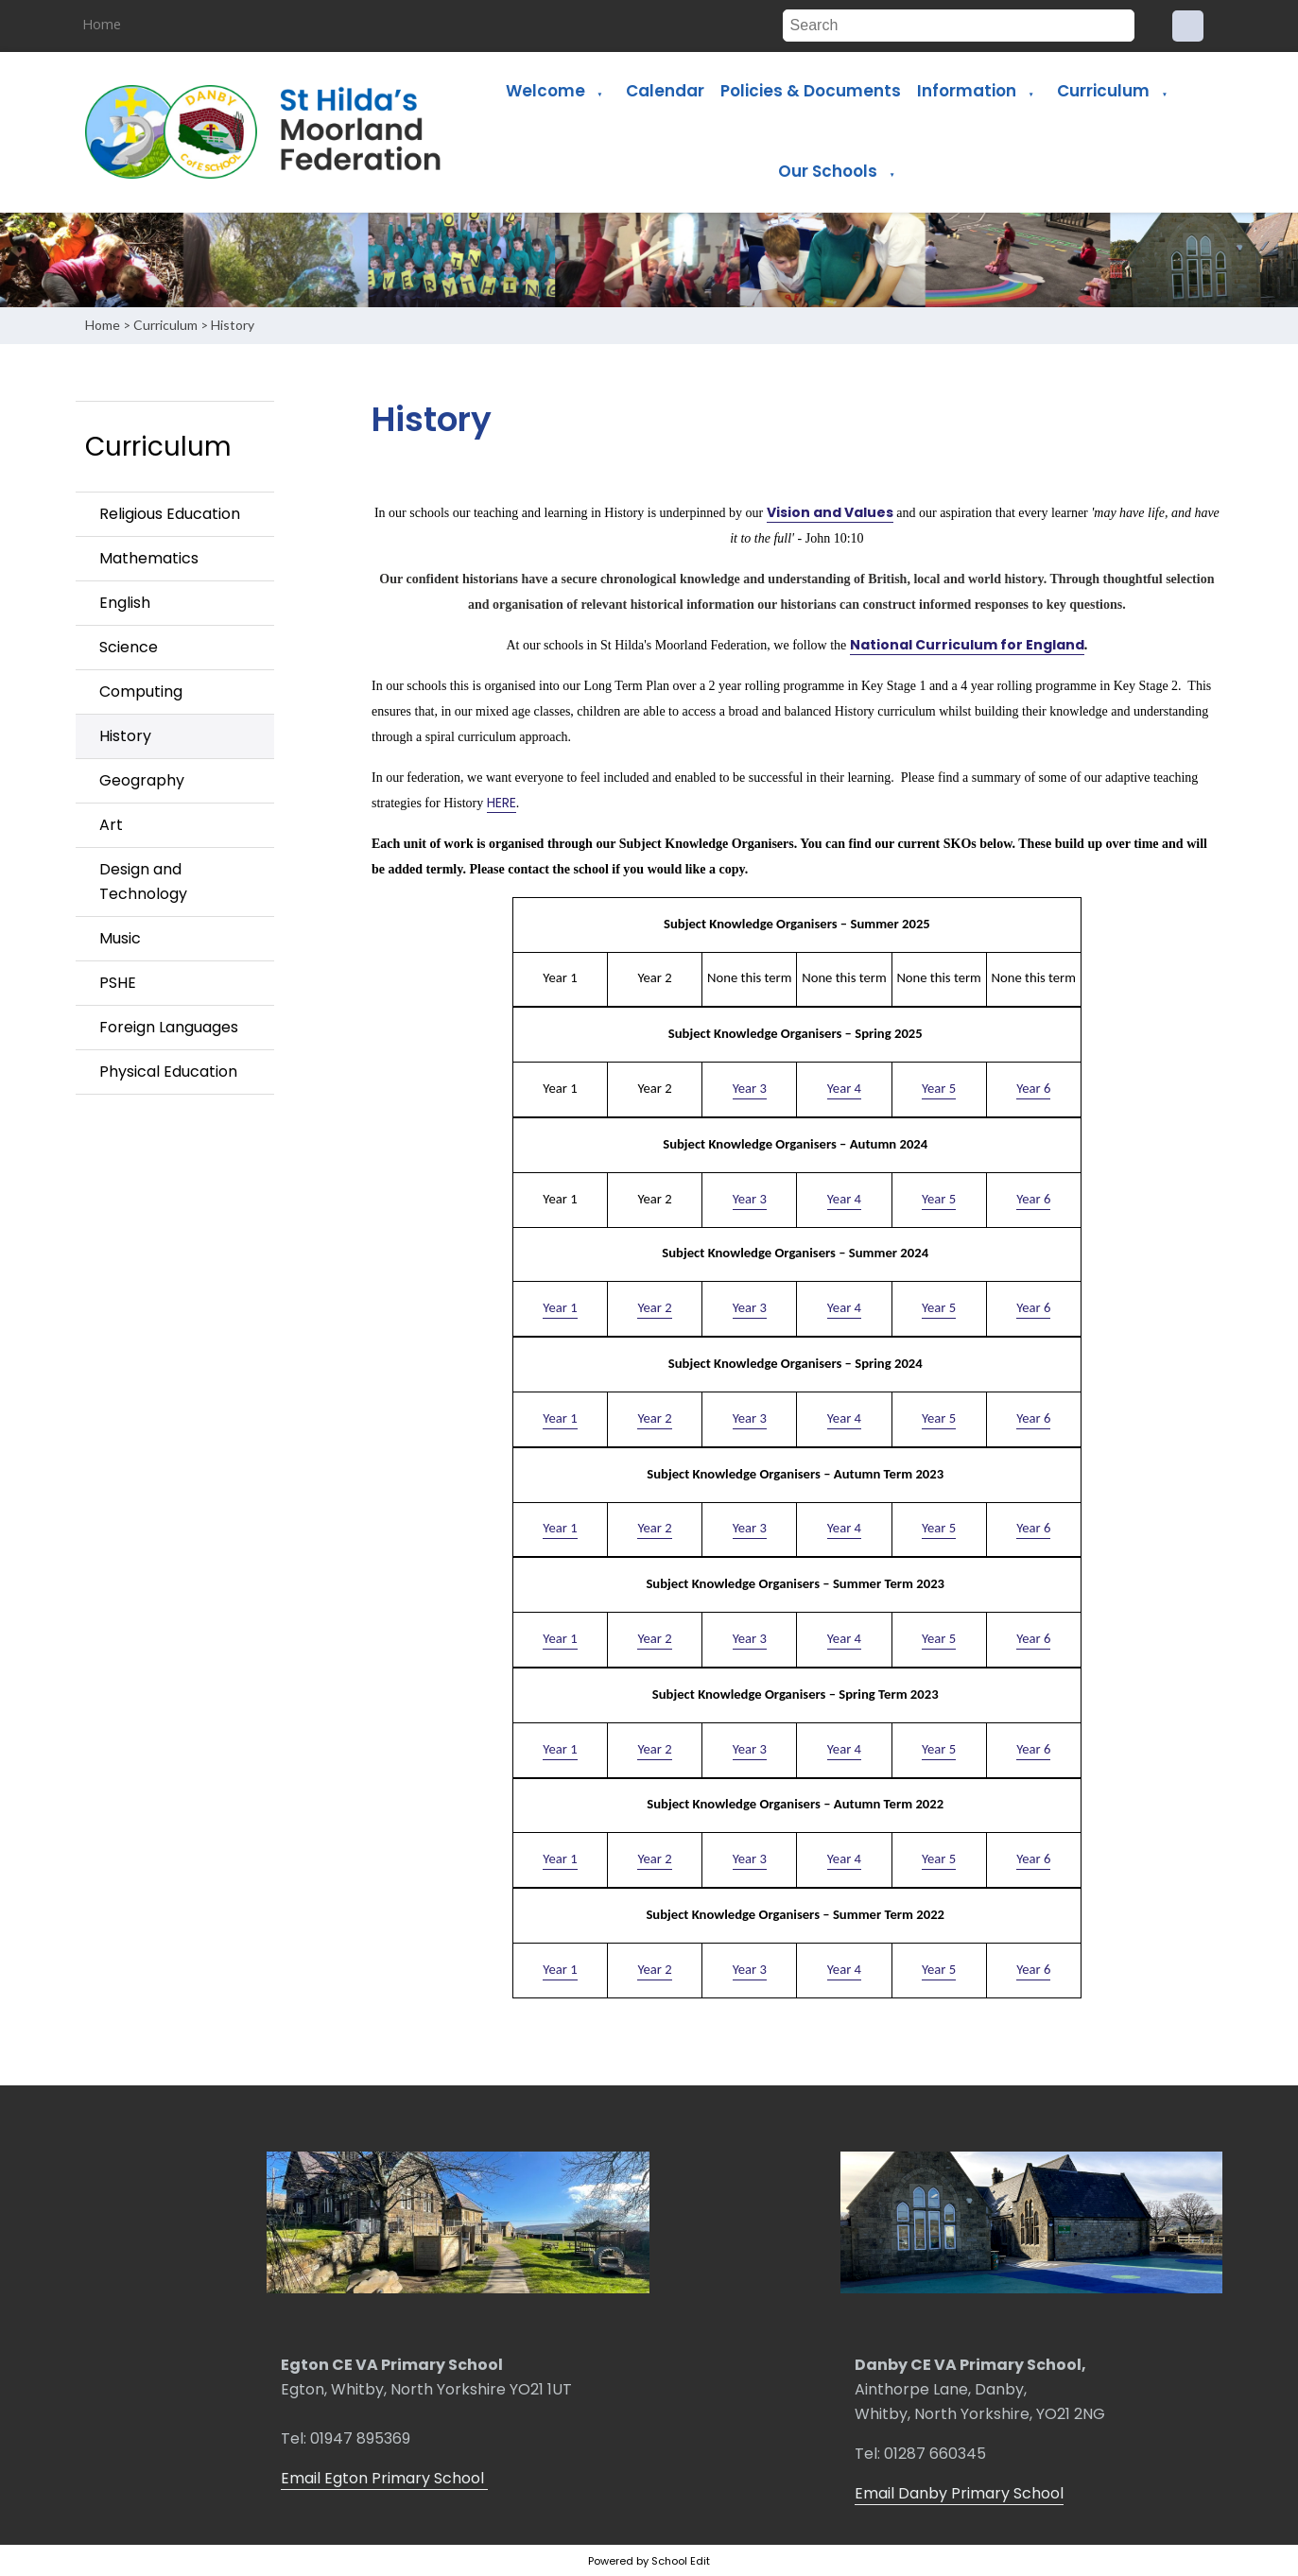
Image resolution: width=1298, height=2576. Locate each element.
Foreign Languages (168, 1027)
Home (101, 23)
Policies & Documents (810, 90)
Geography (141, 780)
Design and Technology (143, 881)
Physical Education (168, 1071)
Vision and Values (830, 512)
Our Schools (827, 171)
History (232, 325)
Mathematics (149, 558)
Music (120, 938)
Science (128, 647)
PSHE (117, 983)
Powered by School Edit (649, 2560)
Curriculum (1103, 90)
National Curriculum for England (967, 644)
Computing (140, 691)
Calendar (665, 90)
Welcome (545, 90)
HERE (501, 802)
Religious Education (169, 514)
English (124, 603)
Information (966, 90)
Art (111, 825)
